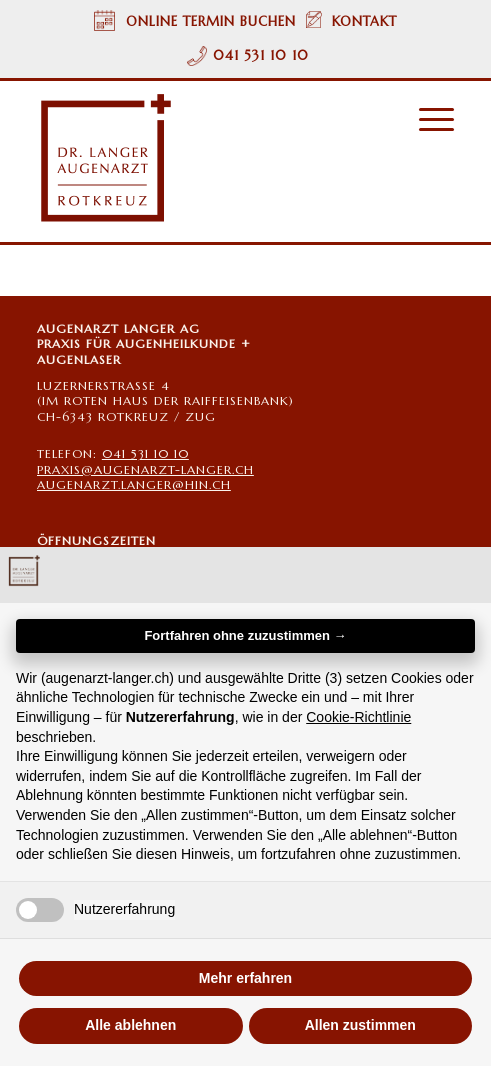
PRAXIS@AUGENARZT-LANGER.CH (145, 469)
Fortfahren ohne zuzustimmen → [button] (245, 635)
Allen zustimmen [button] (360, 1025)
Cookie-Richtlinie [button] (358, 717)
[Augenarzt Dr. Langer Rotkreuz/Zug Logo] (204, 159)
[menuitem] (426, 120)
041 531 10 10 (261, 55)
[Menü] (426, 120)
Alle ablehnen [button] (130, 1025)
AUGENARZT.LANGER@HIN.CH (134, 484)
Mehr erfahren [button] (245, 978)
